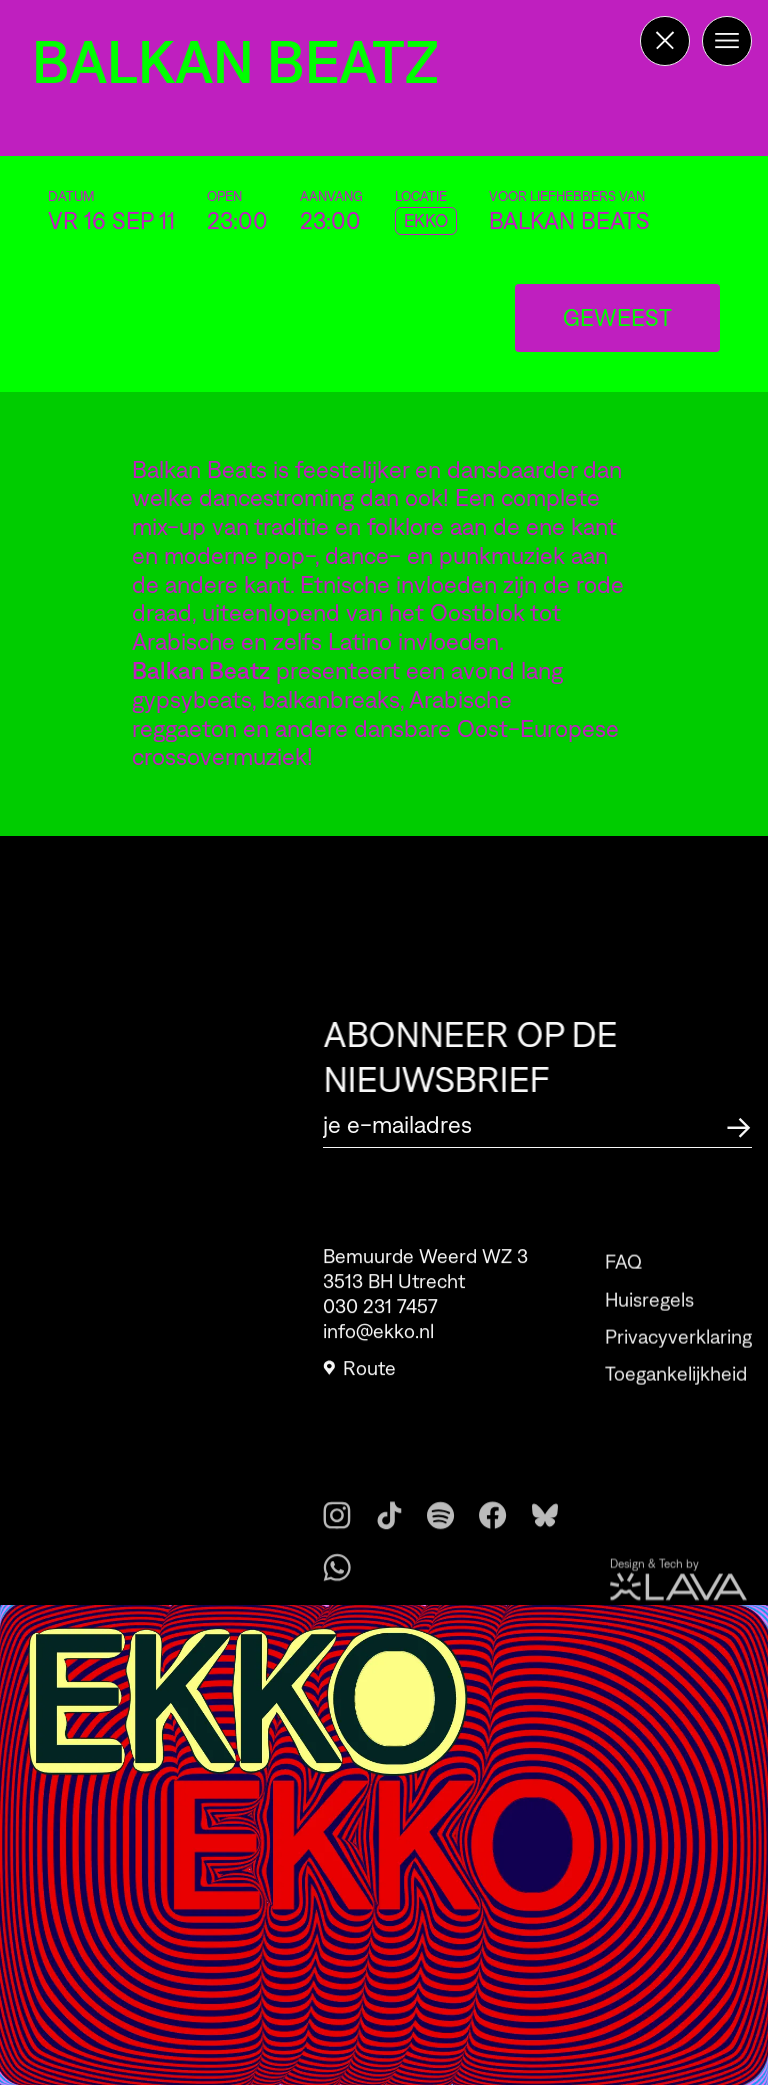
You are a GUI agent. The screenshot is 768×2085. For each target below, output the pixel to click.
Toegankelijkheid (676, 1398)
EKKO (426, 221)
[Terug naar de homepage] (665, 41)
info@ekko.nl (378, 1339)
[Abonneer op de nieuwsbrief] (739, 1124)
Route (359, 1376)
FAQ (623, 1286)
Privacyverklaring (678, 1360)
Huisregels (649, 1323)
